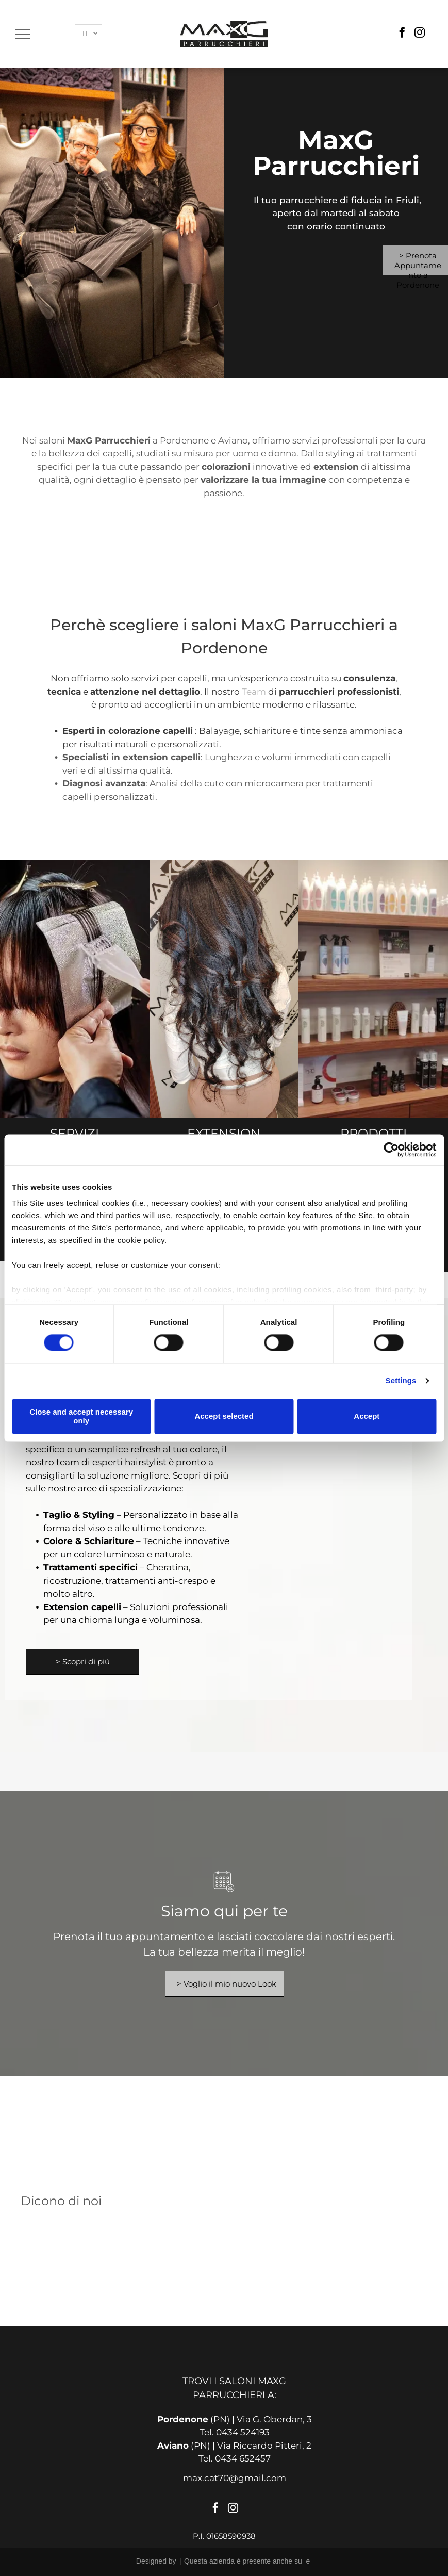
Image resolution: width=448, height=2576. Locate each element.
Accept (366, 1416)
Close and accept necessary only (81, 1416)
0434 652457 (243, 2458)
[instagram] (419, 34)
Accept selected (223, 1416)
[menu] (22, 34)
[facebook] (402, 34)
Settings (401, 1380)
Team (254, 691)
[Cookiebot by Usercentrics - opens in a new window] (391, 1149)
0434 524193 (243, 2432)
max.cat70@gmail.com (234, 2478)
